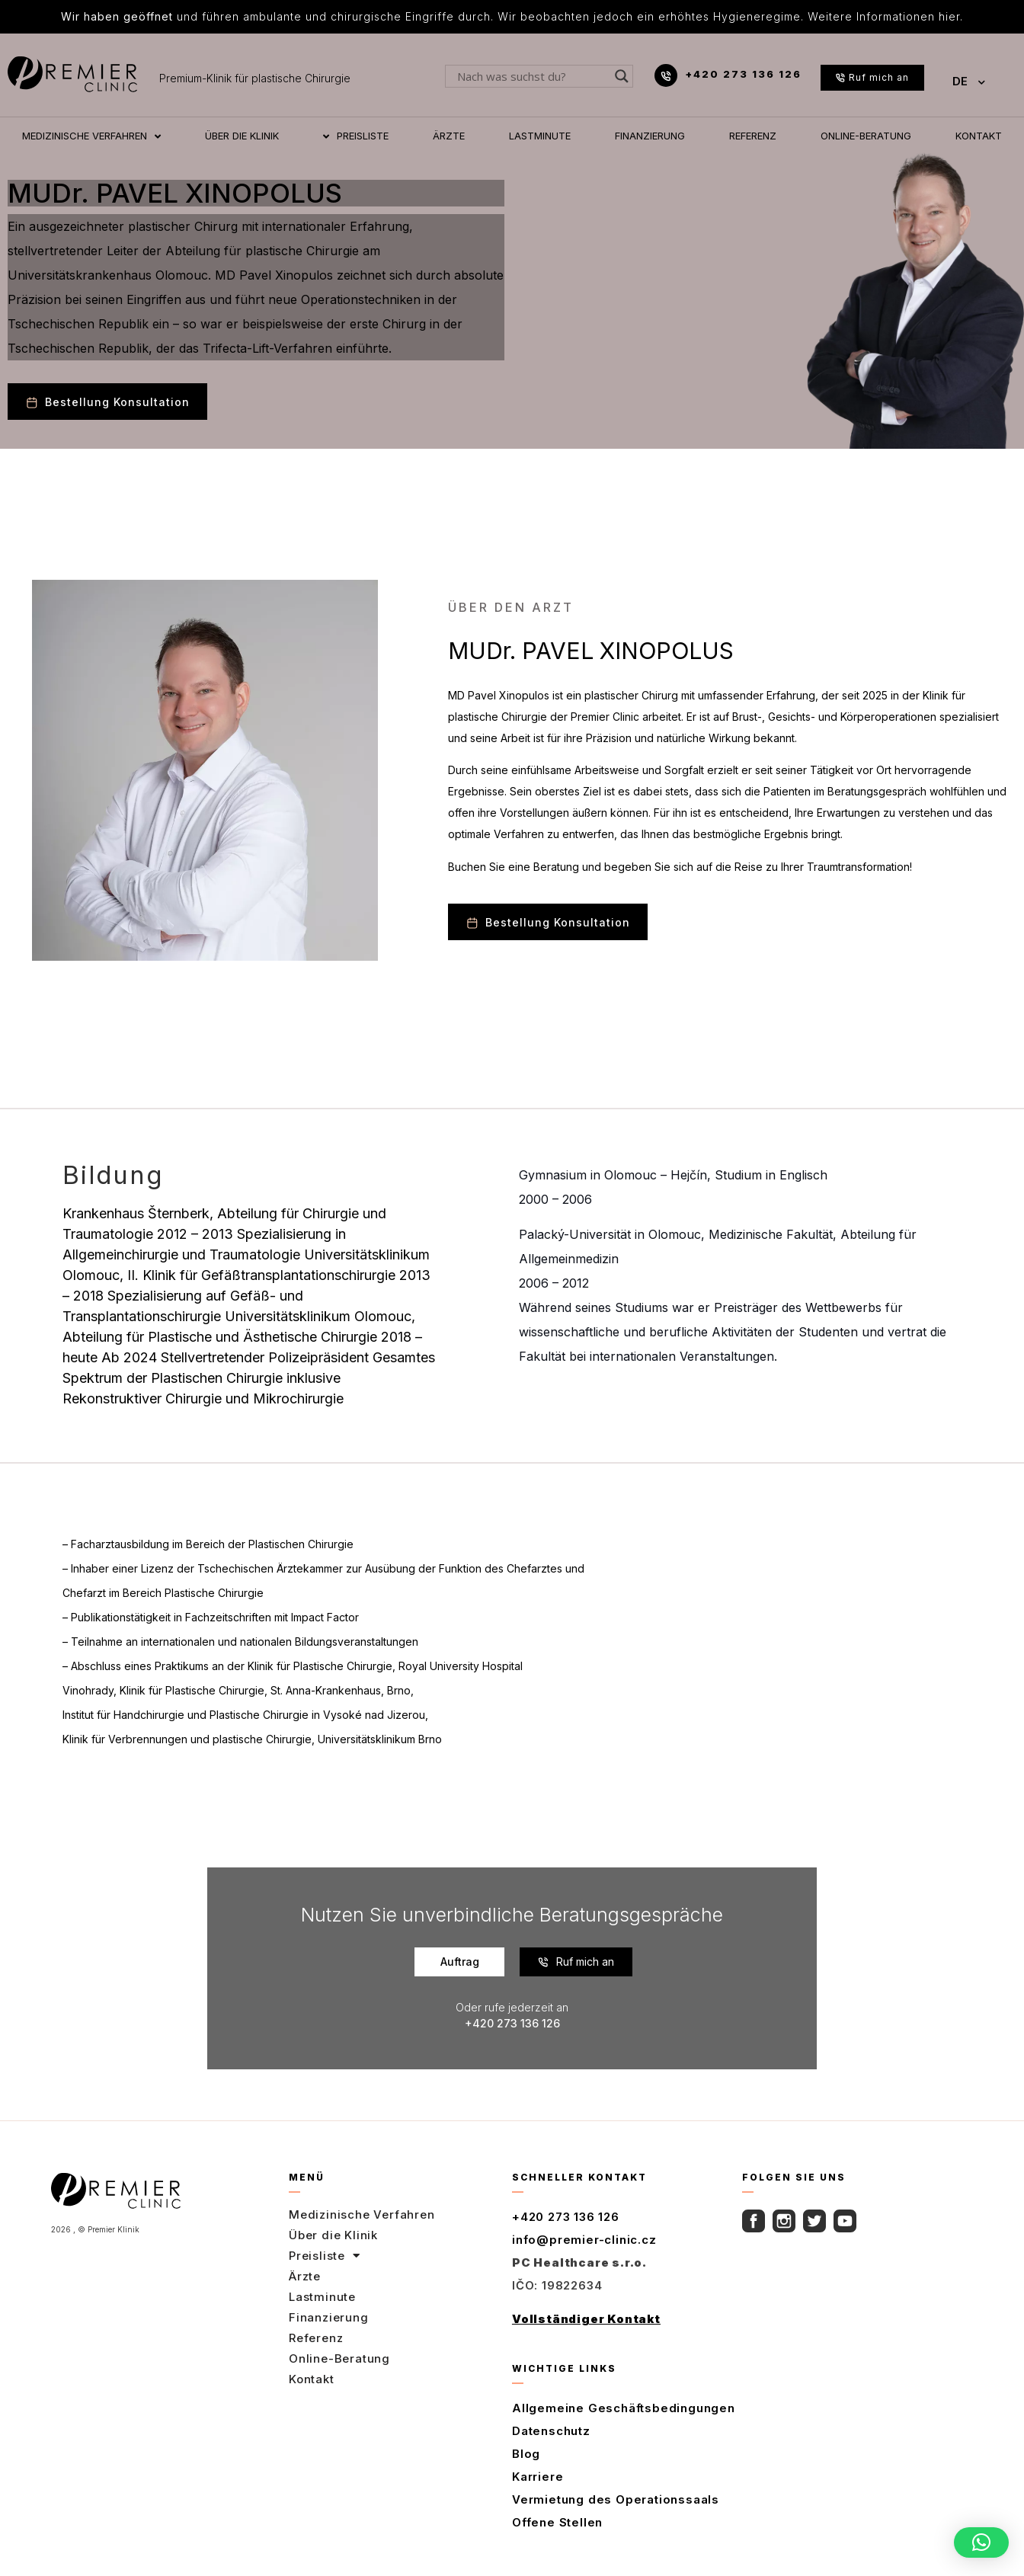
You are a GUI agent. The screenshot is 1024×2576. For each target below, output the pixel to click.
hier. (951, 16)
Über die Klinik (333, 2235)
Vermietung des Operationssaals (615, 2499)
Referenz (316, 2338)
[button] (981, 2542)
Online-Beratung (339, 2358)
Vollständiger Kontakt (586, 2319)
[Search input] (531, 76)
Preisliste (324, 2256)
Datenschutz (551, 2431)
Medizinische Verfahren (362, 2214)
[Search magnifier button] (621, 76)
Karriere (537, 2476)
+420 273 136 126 (743, 74)
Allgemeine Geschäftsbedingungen (623, 2408)
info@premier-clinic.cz (584, 2239)
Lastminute (322, 2297)
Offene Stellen (557, 2522)
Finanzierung (329, 2317)
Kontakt (311, 2379)
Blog (526, 2453)
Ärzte (305, 2276)
